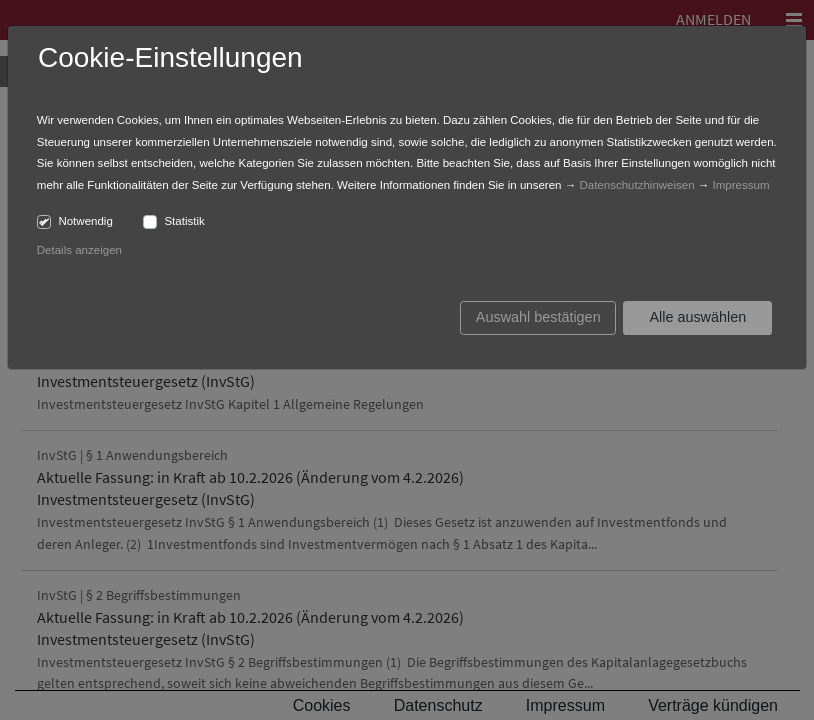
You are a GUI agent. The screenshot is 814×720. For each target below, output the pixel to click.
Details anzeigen (79, 250)
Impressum (741, 185)
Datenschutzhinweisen (636, 185)
